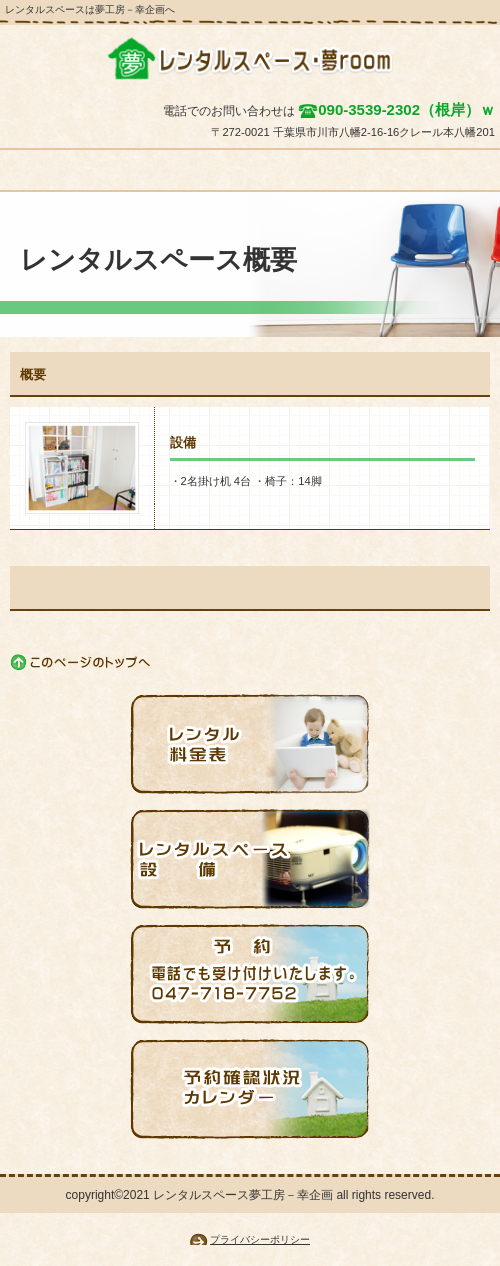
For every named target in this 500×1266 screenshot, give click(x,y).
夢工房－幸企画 (250, 60)
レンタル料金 (250, 744)
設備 (250, 859)
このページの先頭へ (81, 662)
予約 (250, 974)
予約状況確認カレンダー (250, 1089)
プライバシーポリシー (260, 1239)
